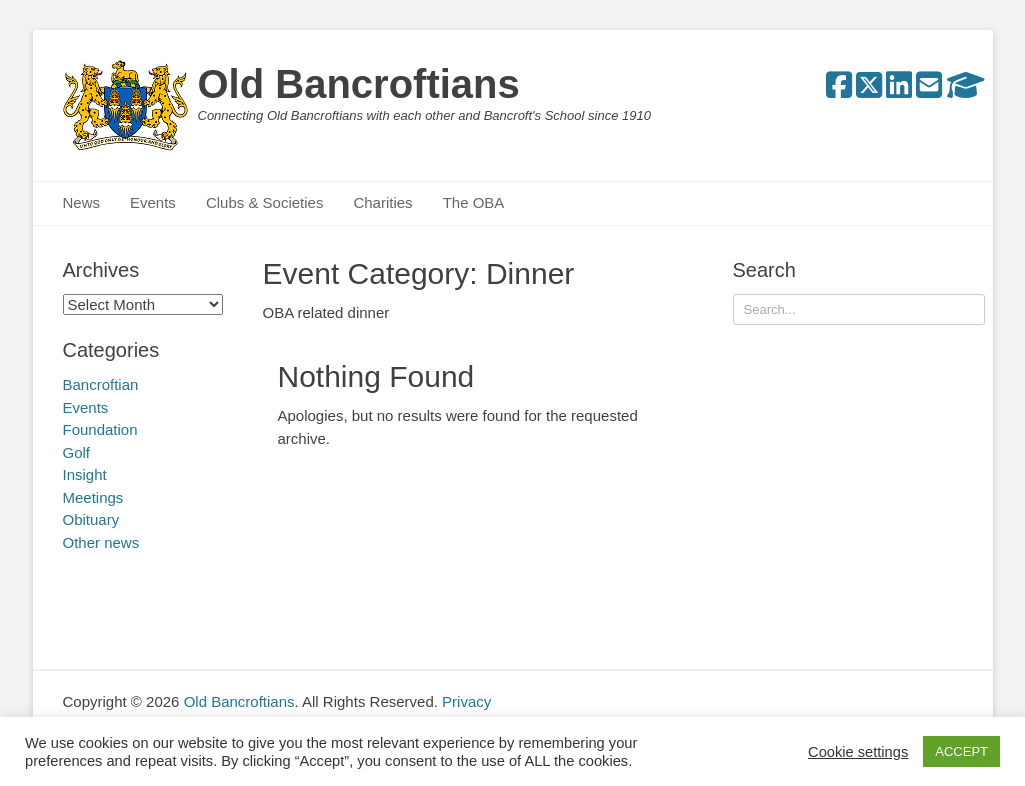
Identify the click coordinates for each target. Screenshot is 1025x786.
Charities (382, 202)
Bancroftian (101, 384)
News (82, 202)
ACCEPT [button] (961, 751)
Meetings (93, 497)
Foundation (100, 429)
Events (153, 202)
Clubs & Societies (265, 202)
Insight (85, 474)
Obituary (91, 519)
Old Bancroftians (359, 84)
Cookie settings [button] (858, 752)
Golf (77, 452)
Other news (101, 542)
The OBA (474, 202)
